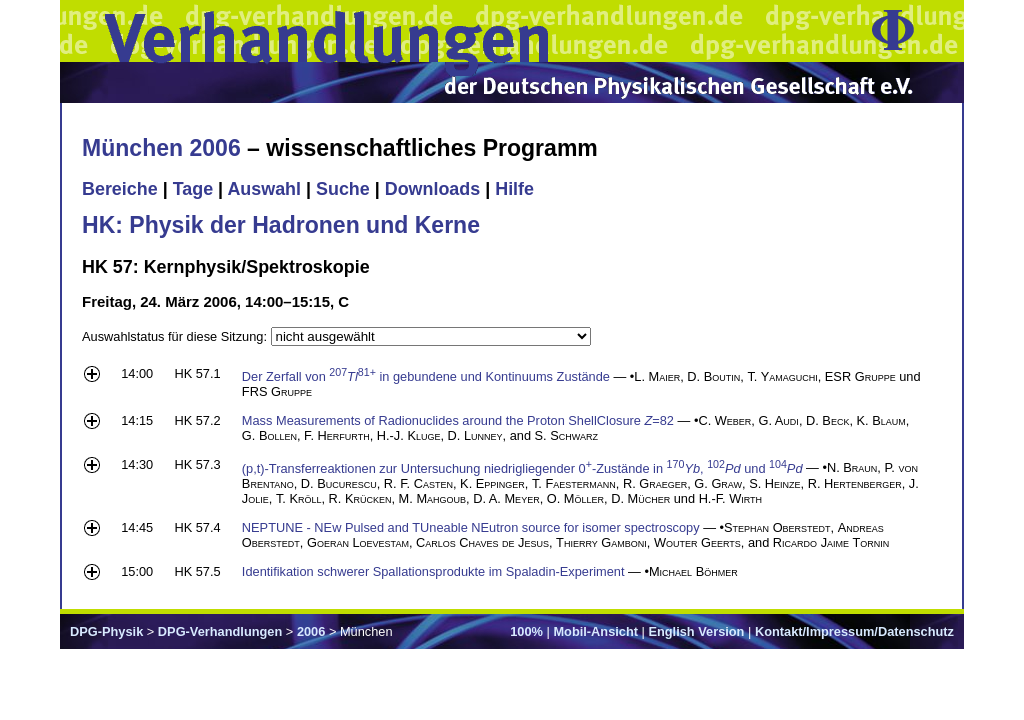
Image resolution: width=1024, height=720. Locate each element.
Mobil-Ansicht (595, 631)
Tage (193, 189)
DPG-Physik (106, 631)
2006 (311, 631)
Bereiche (120, 189)
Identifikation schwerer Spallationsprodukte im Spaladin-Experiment (433, 571)
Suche (343, 189)
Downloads (433, 189)
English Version (696, 631)
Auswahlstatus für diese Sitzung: (176, 336)
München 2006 (161, 148)
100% (526, 631)
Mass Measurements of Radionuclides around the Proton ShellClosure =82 (458, 420)
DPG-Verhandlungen (220, 631)
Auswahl (264, 189)
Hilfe (514, 189)
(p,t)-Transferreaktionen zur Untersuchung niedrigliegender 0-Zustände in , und (522, 468)
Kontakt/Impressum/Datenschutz (854, 631)
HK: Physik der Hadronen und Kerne (281, 225)
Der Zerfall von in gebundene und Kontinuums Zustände (426, 376)
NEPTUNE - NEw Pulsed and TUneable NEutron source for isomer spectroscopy (471, 527)
